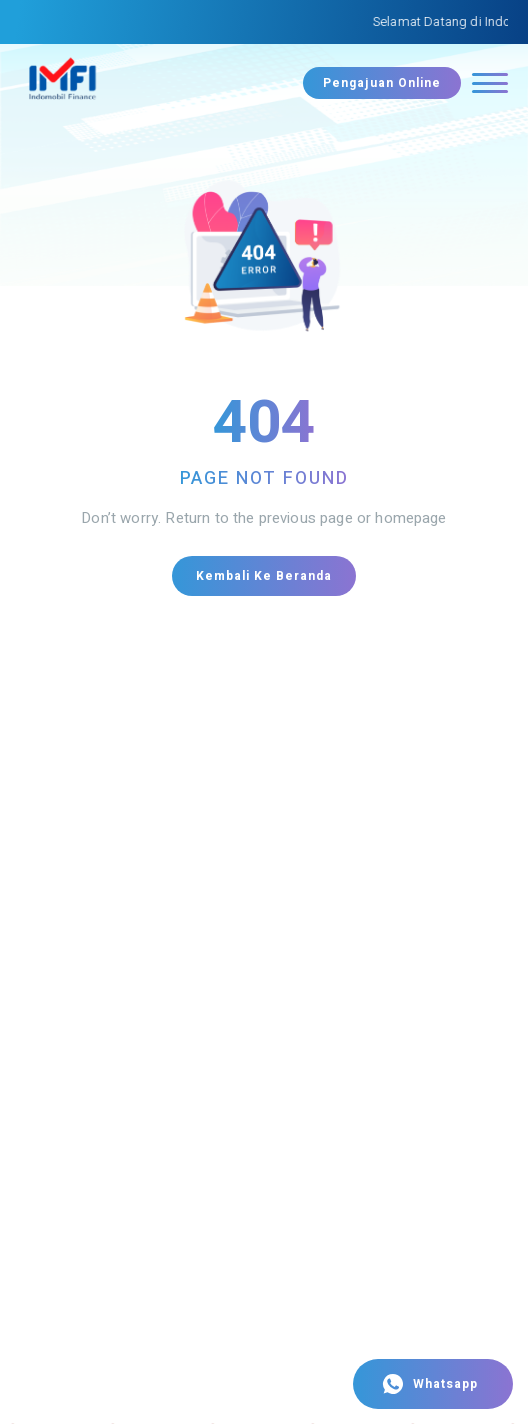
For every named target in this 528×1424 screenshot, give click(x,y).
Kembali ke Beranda (264, 576)
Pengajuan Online (382, 83)
